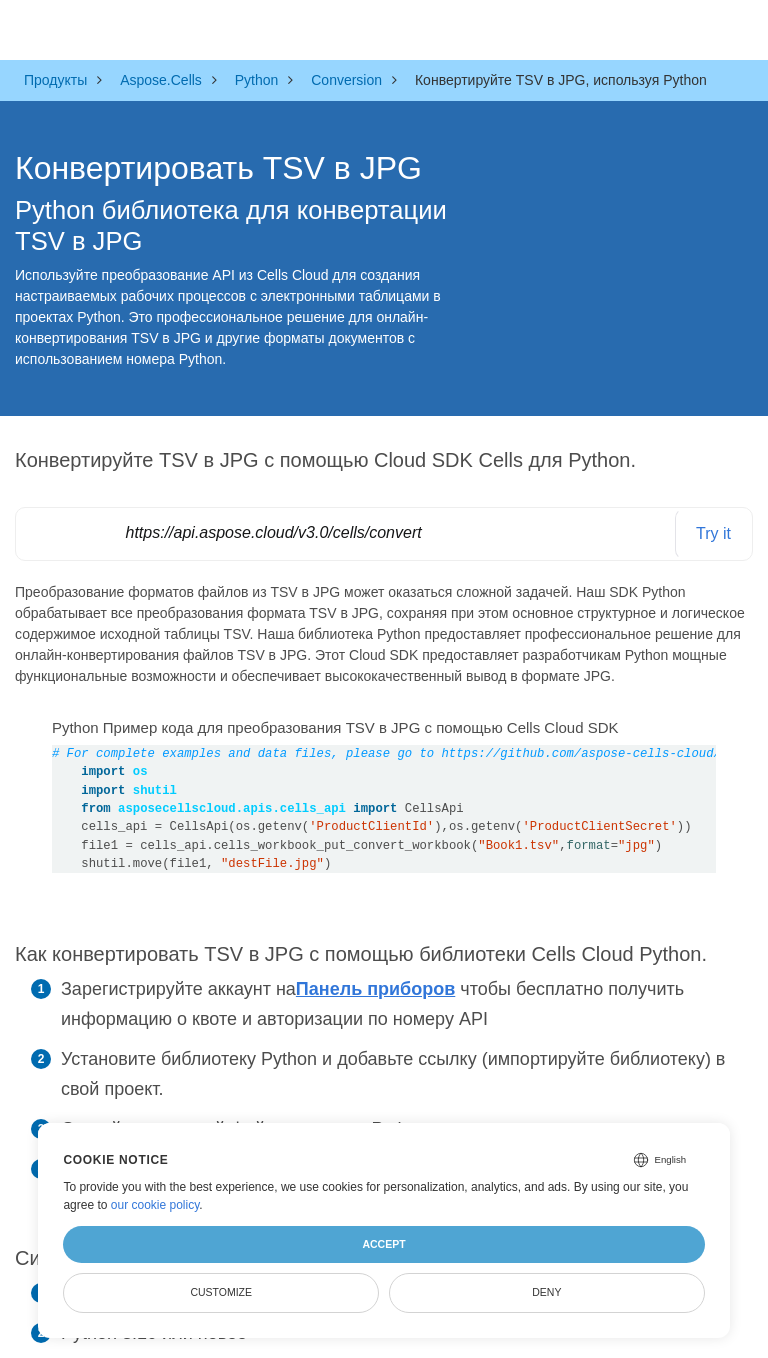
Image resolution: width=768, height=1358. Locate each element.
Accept (383, 1244)
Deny (546, 1292)
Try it (713, 533)
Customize (221, 1292)
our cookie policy (155, 1205)
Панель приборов (375, 989)
